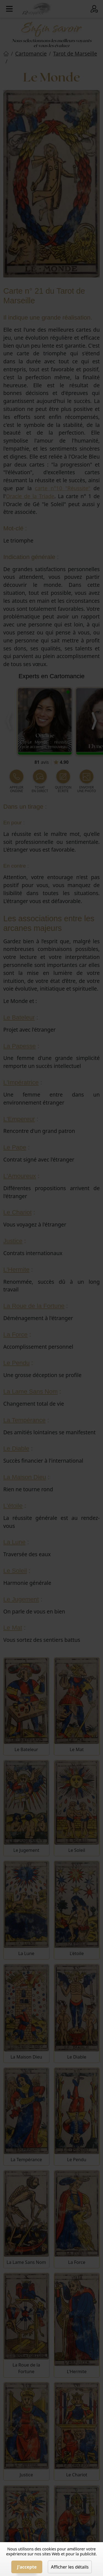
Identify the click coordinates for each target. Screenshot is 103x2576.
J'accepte (27, 2567)
